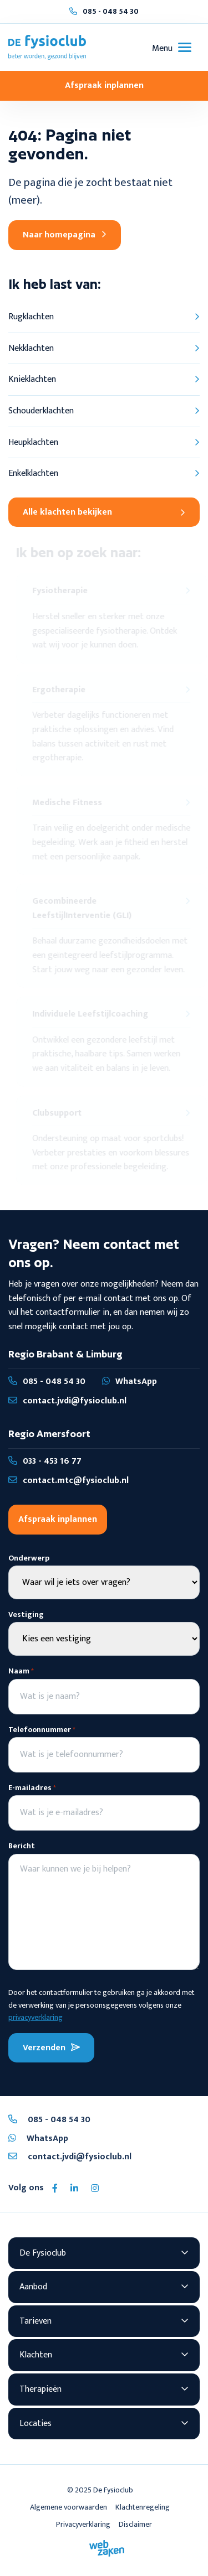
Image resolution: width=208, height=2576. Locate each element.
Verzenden (51, 2047)
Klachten (35, 2354)
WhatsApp (129, 1381)
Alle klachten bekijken (103, 512)
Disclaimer (135, 2524)
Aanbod (33, 2286)
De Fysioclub (42, 2253)
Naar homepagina (64, 234)
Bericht (21, 1846)
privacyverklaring (35, 2017)
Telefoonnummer (41, 1730)
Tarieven (35, 2321)
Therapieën (40, 2389)
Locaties (35, 2423)
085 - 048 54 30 (111, 11)
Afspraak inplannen (104, 85)
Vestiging (26, 1615)
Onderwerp (28, 1558)
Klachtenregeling (142, 2507)
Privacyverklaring (83, 2524)
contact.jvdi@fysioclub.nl (67, 1400)
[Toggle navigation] (172, 47)
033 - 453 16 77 (45, 1461)
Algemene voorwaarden (68, 2507)
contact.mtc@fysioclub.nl (68, 1480)
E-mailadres (32, 1788)
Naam (21, 1671)
